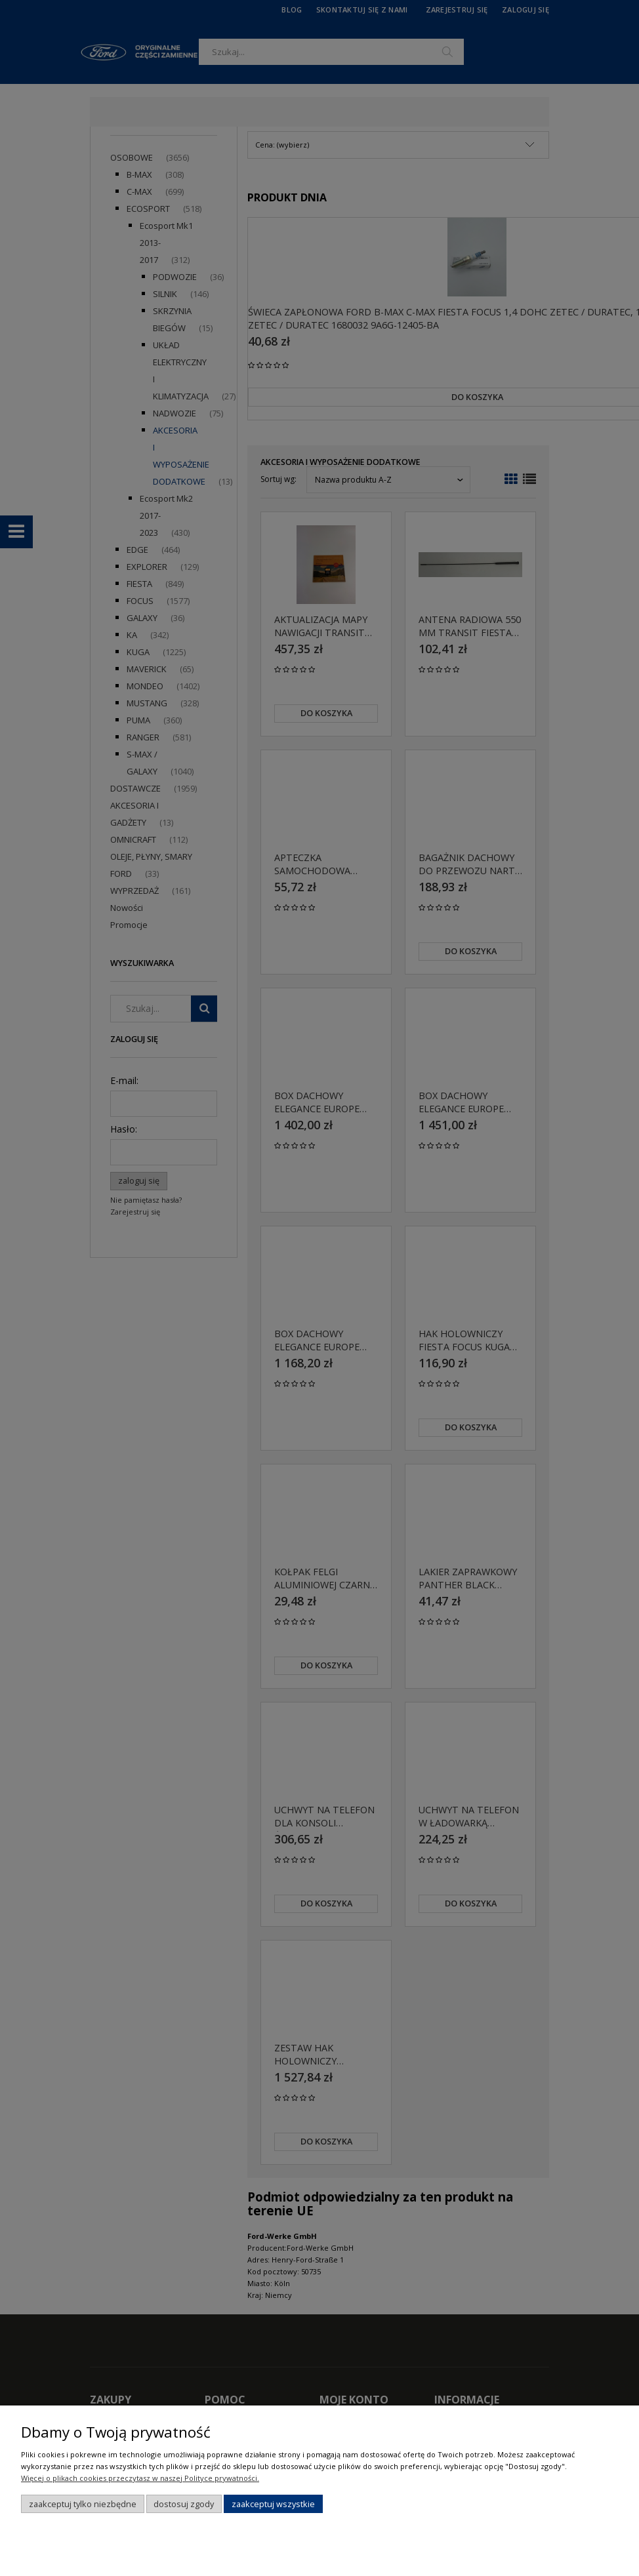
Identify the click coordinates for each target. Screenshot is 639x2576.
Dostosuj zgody (184, 2504)
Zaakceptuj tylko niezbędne (82, 2504)
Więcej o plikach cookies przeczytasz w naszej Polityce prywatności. (140, 2478)
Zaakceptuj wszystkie (273, 2504)
